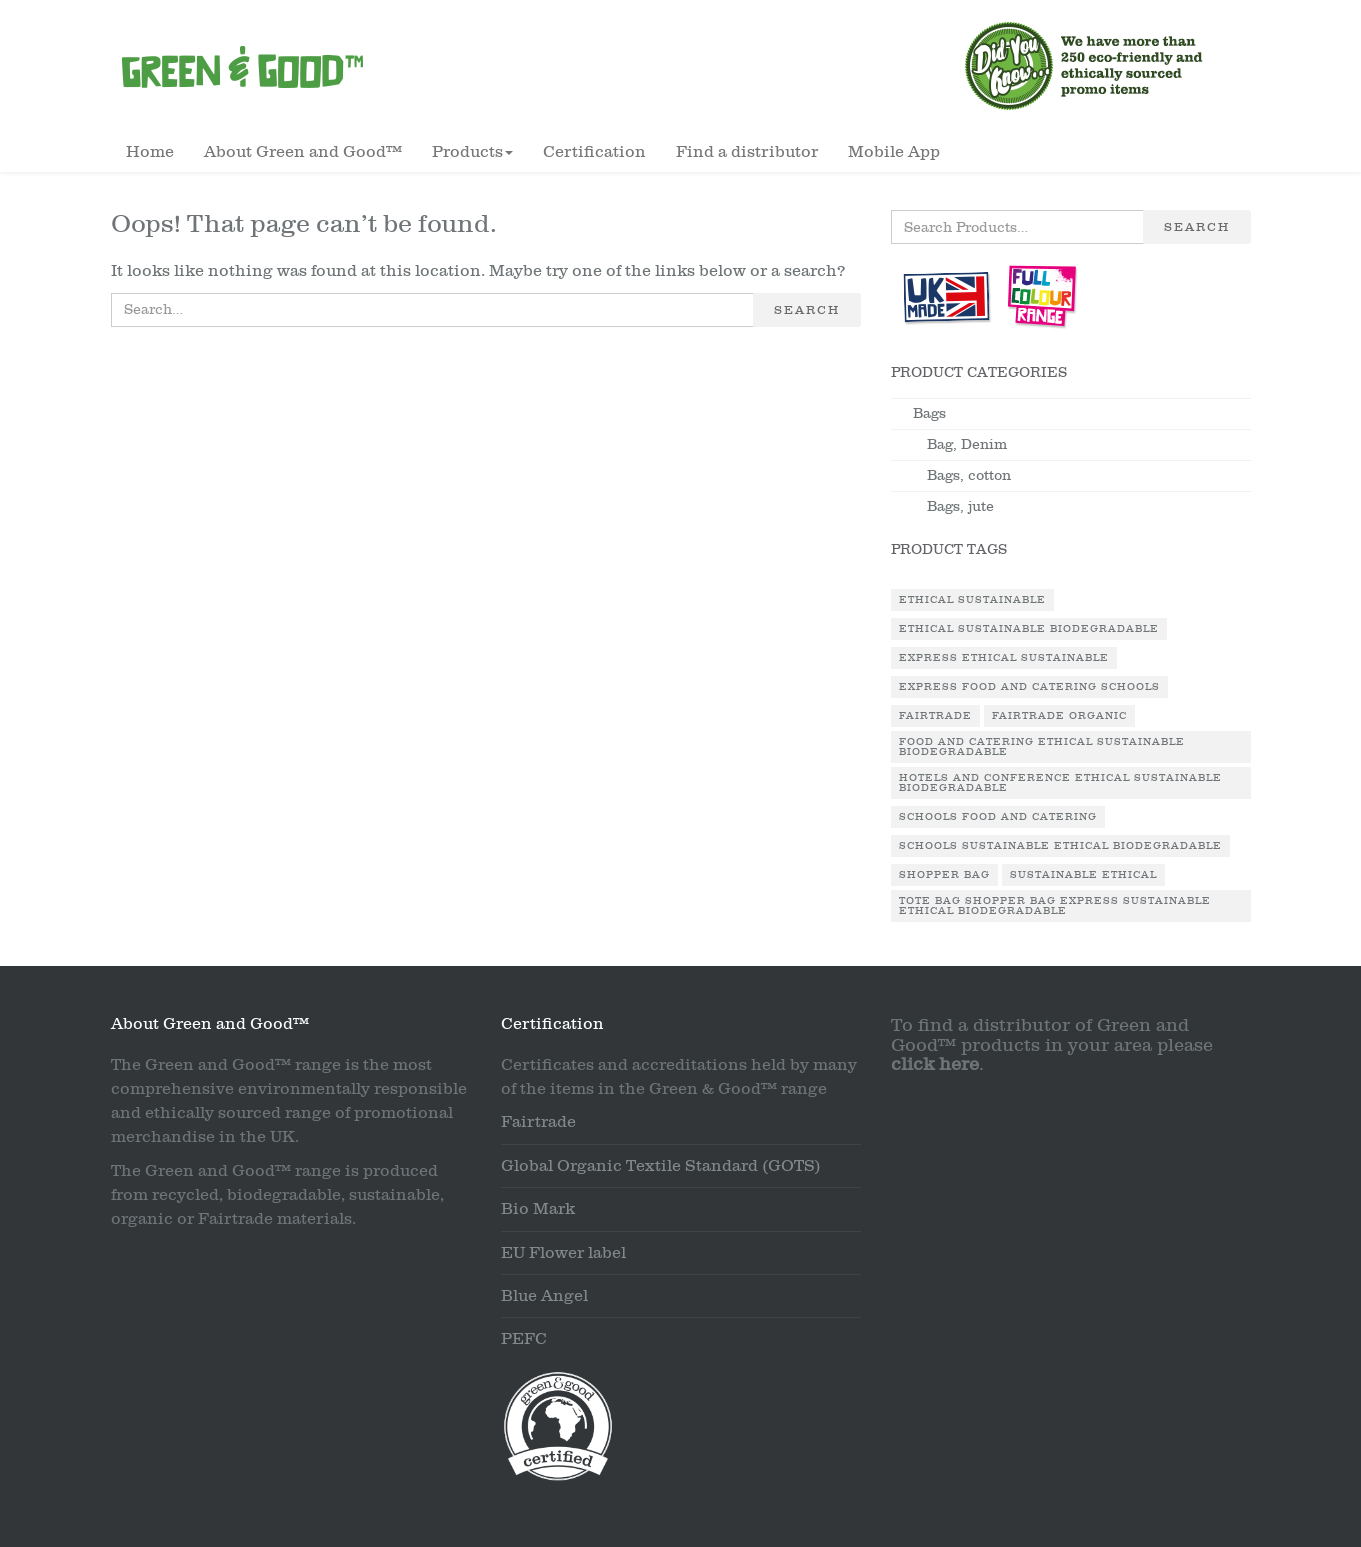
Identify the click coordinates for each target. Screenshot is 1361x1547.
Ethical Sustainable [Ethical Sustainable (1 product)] (972, 600)
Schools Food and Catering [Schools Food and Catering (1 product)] (998, 817)
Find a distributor (747, 152)
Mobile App (894, 152)
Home (150, 152)
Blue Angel (544, 1296)
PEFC (524, 1339)
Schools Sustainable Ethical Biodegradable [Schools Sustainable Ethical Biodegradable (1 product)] (1060, 846)
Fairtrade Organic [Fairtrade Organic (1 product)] (1059, 716)
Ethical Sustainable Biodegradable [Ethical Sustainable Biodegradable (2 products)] (1029, 629)
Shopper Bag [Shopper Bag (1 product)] (944, 875)
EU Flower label (563, 1253)
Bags (929, 413)
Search (807, 310)
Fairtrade (538, 1122)
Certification (594, 152)
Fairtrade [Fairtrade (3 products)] (935, 716)
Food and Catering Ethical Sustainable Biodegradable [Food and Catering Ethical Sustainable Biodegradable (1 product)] (1042, 747)
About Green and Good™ (303, 152)
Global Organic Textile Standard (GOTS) (661, 1166)
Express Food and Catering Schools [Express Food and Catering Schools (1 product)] (1029, 687)
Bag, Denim (967, 444)
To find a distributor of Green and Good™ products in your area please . (1052, 1045)
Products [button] (472, 152)
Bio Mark (538, 1209)
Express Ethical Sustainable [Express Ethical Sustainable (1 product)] (1004, 658)
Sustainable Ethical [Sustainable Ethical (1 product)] (1083, 875)
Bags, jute (960, 506)
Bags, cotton (969, 475)
